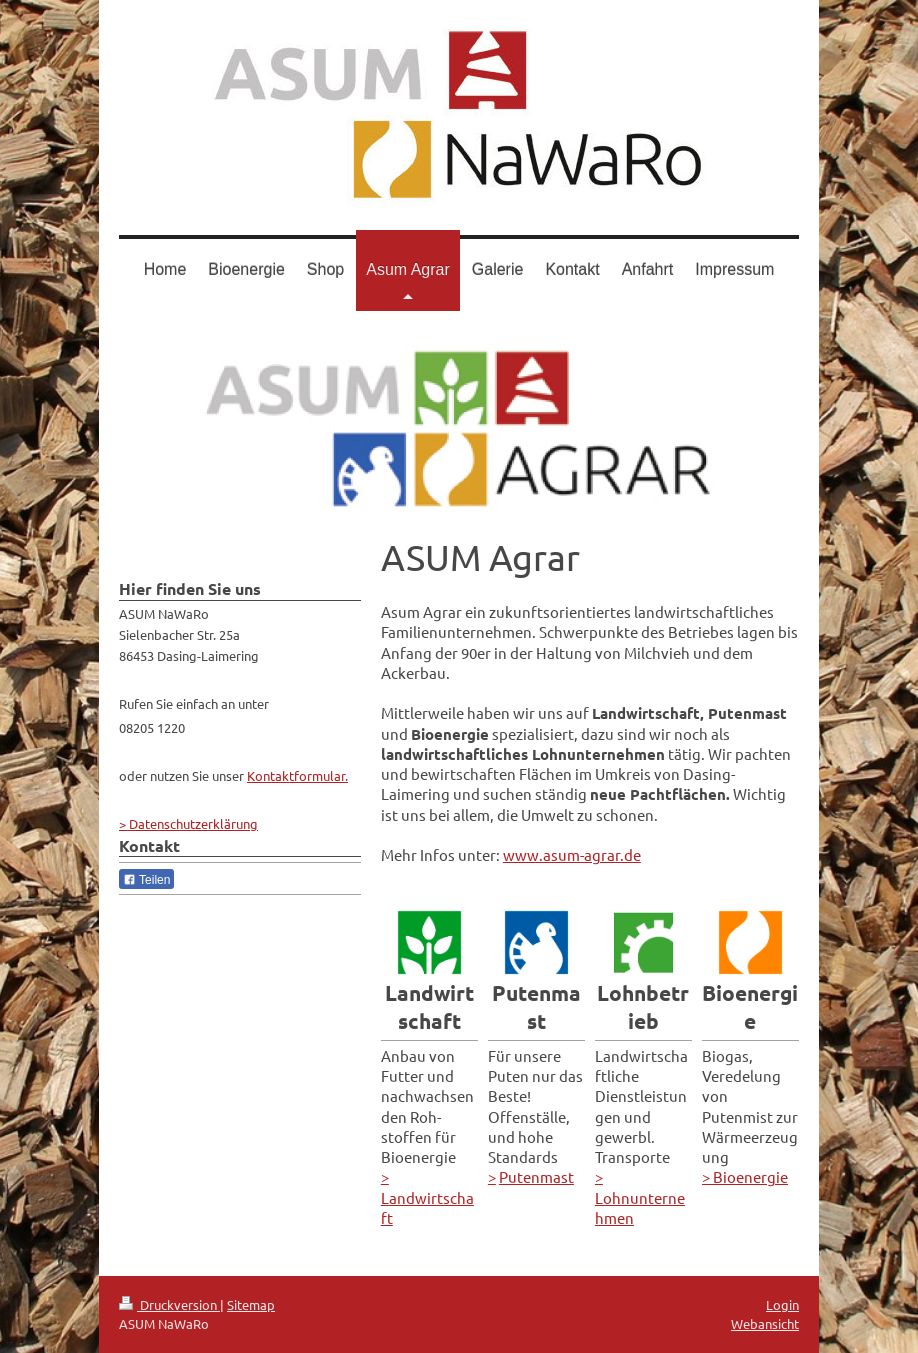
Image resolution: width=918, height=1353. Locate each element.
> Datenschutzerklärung (188, 823)
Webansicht (765, 1323)
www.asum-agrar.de (572, 854)
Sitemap (251, 1304)
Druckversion (169, 1304)
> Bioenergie (745, 1176)
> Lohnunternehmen (640, 1197)
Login (782, 1304)
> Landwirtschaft (427, 1197)
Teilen (146, 880)
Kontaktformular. (297, 775)
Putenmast (536, 1176)
